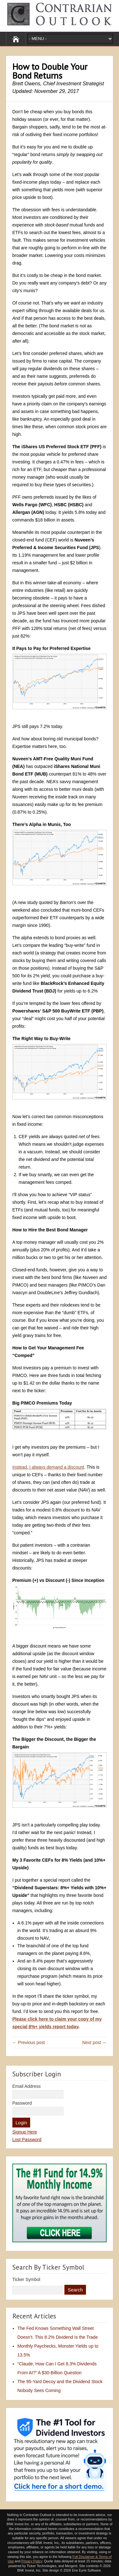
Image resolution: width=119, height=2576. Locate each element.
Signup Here (24, 2131)
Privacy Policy (31, 2561)
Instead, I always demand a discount (48, 1467)
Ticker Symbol (26, 2279)
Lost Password (27, 2139)
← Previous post (28, 2042)
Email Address (26, 2086)
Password (22, 2103)
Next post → (94, 2042)
